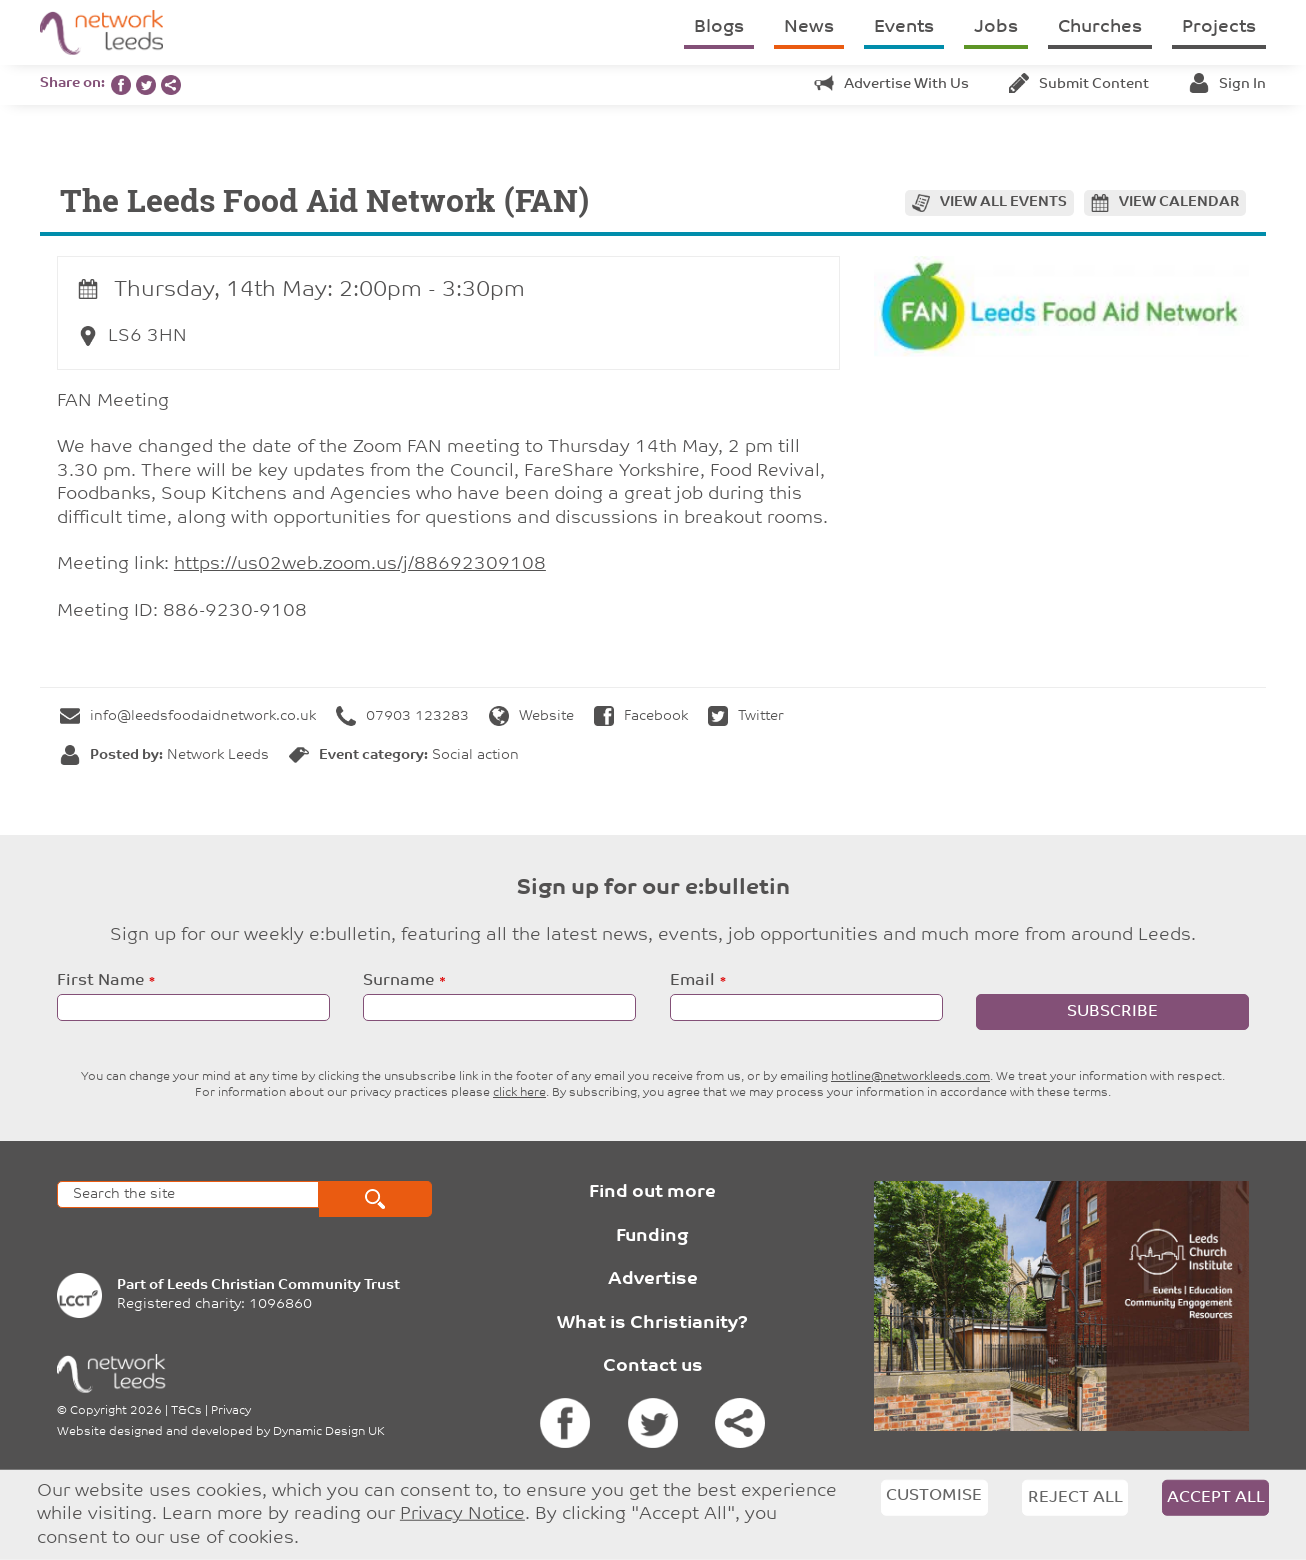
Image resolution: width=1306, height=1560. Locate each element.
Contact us (653, 1366)
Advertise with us (891, 84)
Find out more (652, 1192)
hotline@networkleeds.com (910, 1077)
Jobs (996, 27)
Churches (1100, 27)
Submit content (1079, 84)
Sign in (1227, 84)
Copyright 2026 (116, 1411)
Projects (1219, 27)
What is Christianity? (652, 1323)
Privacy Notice (462, 1514)
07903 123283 (402, 716)
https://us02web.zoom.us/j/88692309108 (360, 564)
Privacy (231, 1411)
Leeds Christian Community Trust (283, 1285)
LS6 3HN (132, 336)
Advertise (653, 1279)
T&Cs (186, 1411)
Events (904, 27)
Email (692, 981)
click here (519, 1093)
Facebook (641, 716)
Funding (652, 1236)
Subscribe (1112, 1012)
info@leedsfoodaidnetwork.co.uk (188, 716)
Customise (934, 1496)
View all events (1003, 202)
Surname (398, 981)
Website (531, 716)
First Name (100, 981)
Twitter (746, 716)
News (809, 27)
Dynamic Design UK (329, 1432)
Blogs (719, 27)
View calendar (1179, 202)
